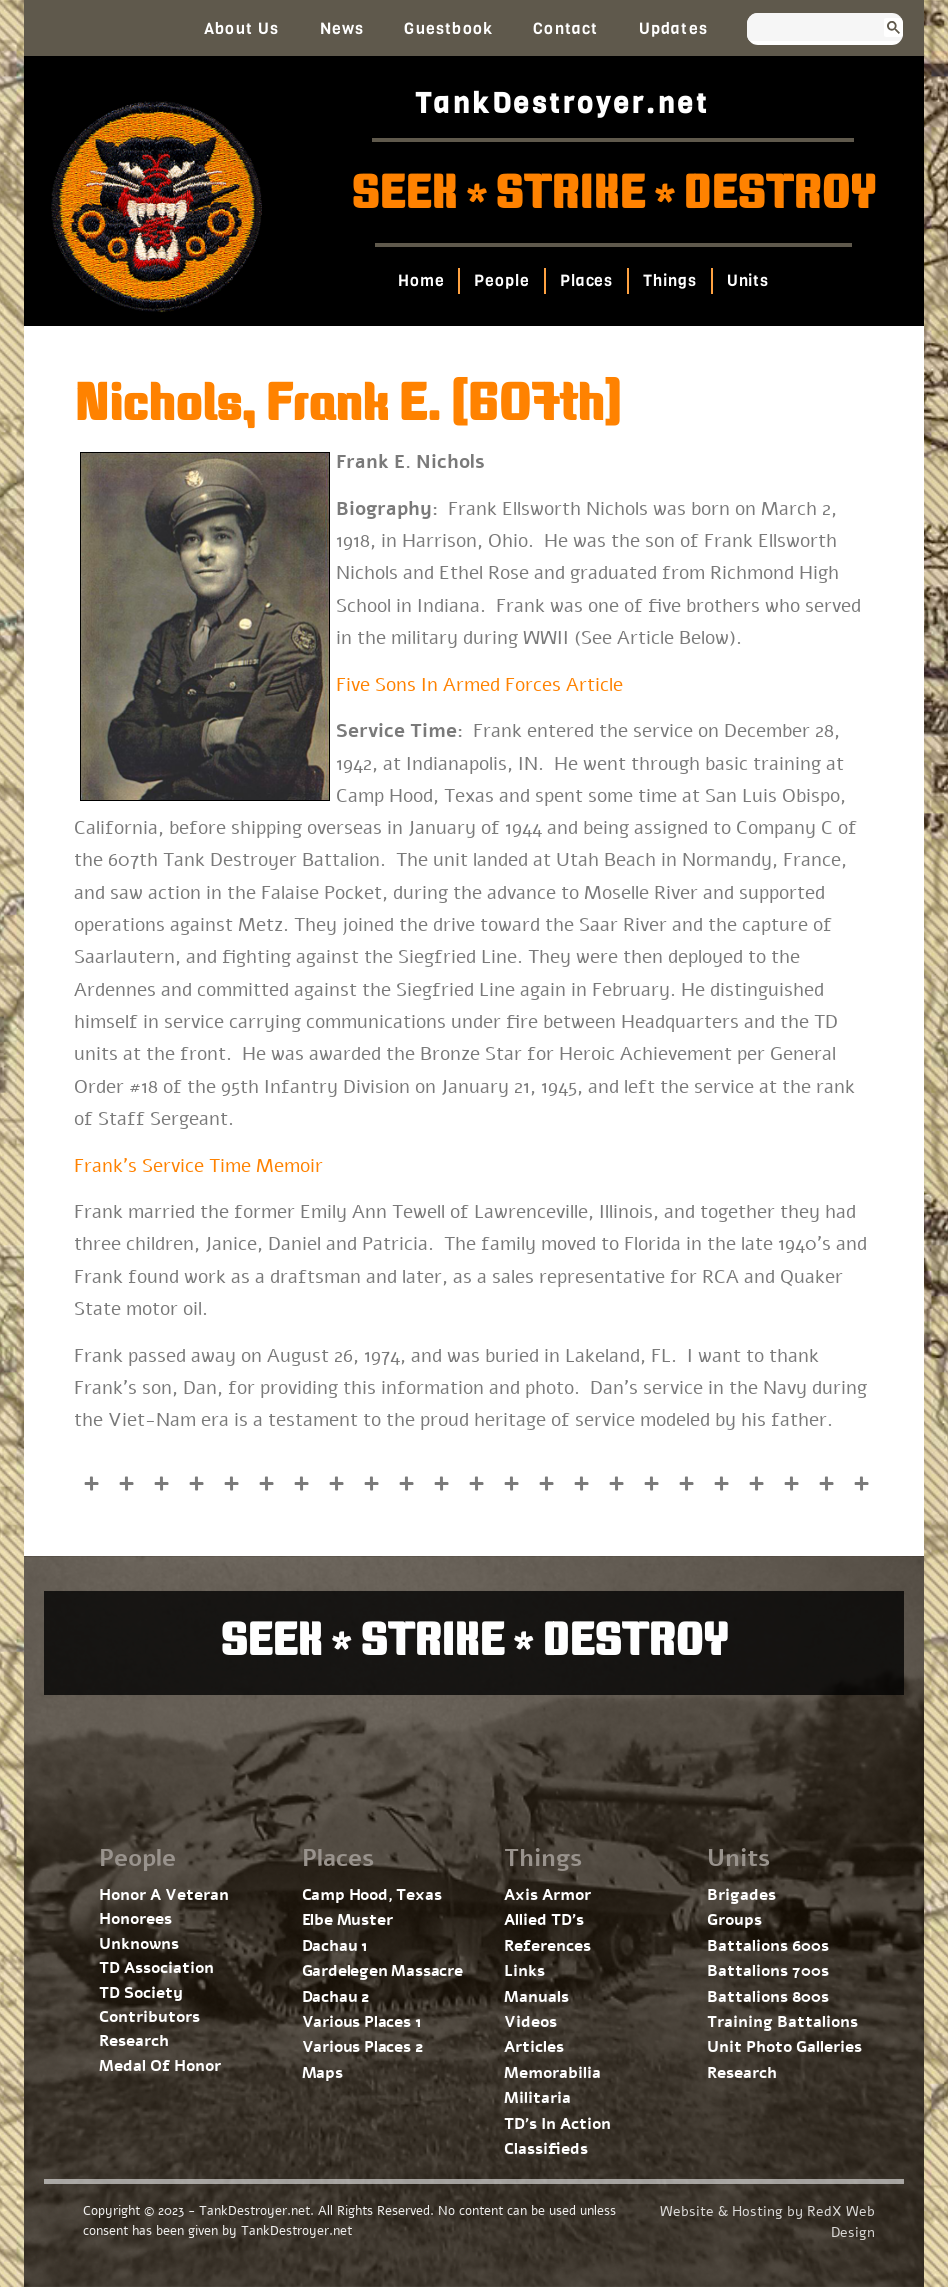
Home (420, 280)
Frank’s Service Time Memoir (198, 1166)
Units (747, 280)
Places (585, 280)
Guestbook (448, 28)
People (501, 280)
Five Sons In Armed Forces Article (479, 685)
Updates (673, 28)
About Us (242, 28)
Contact (565, 28)
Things (669, 280)
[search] (806, 29)
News (342, 28)
